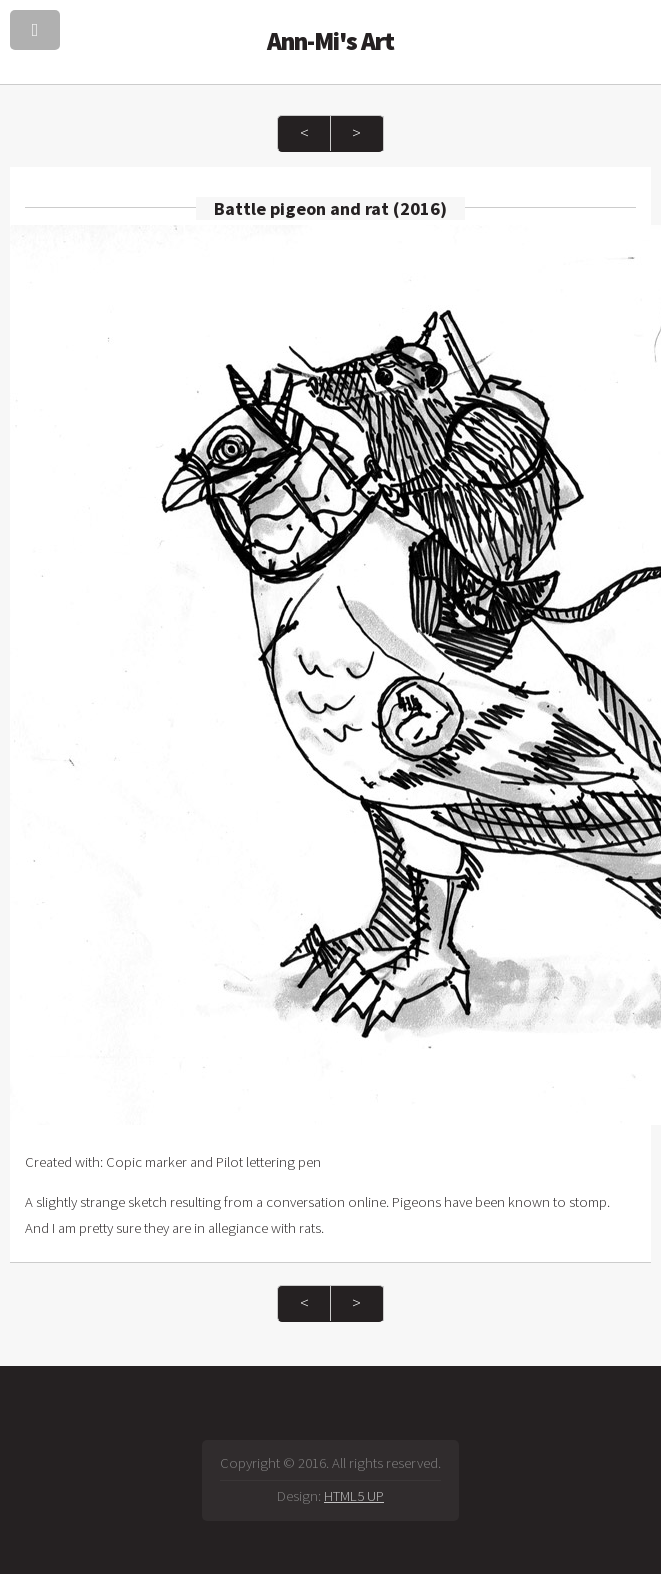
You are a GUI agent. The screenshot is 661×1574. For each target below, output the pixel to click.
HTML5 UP (354, 1496)
